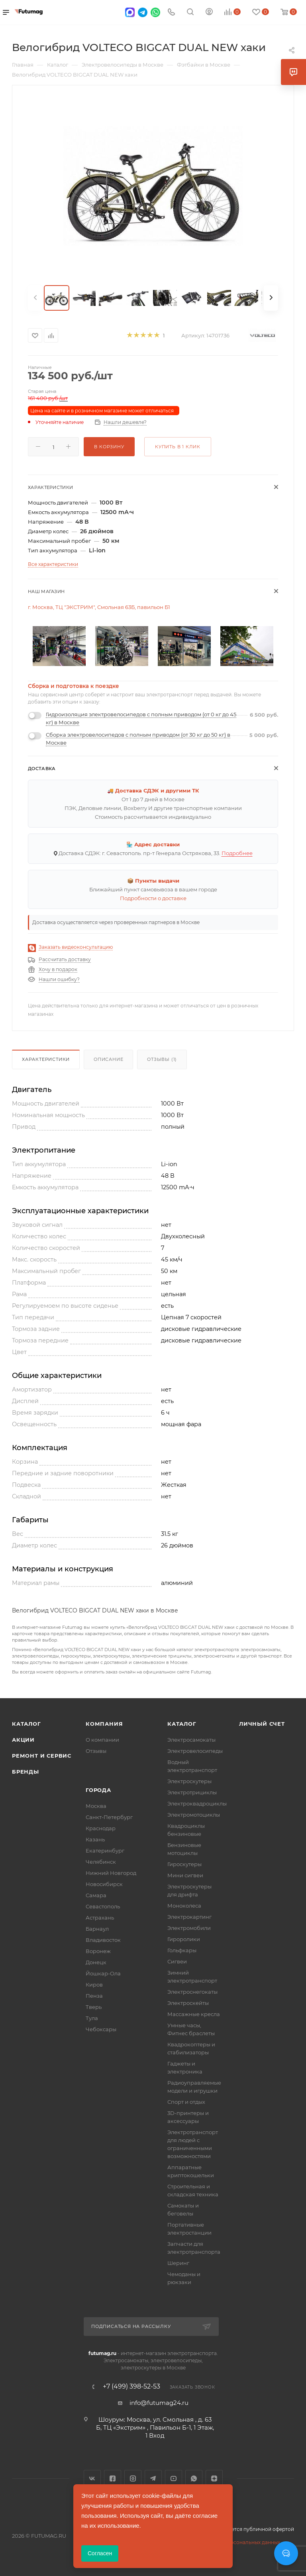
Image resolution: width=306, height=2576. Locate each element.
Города (98, 1790)
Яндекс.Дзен (214, 2478)
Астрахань (100, 1917)
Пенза (94, 1996)
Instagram (132, 2478)
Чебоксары (101, 2029)
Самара (96, 1895)
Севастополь (103, 1906)
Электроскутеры (189, 1781)
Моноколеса (184, 1905)
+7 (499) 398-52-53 (131, 2386)
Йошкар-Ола (103, 1973)
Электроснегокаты (192, 1992)
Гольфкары (181, 1950)
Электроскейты (188, 2003)
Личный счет (262, 1724)
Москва (96, 1806)
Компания (104, 1724)
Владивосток (103, 1940)
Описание (108, 1059)
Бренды (25, 1771)
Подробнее (237, 853)
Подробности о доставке (153, 898)
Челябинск (101, 1862)
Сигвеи (177, 1961)
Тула (92, 2018)
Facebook (112, 2478)
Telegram (153, 2478)
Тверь (94, 2007)
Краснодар (101, 1828)
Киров (94, 1984)
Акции (23, 1739)
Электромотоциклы (193, 1814)
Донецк (96, 1962)
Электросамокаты (191, 1739)
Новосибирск (104, 1884)
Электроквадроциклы (197, 1803)
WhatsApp (193, 2478)
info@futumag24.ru (158, 2403)
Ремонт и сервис (41, 1755)
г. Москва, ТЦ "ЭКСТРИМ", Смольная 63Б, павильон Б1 (99, 607)
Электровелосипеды (195, 1751)
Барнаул (97, 1929)
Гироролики (183, 1939)
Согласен (100, 2553)
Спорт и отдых (186, 2102)
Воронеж (98, 1951)
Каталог (26, 1724)
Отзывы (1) (162, 1059)
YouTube (173, 2478)
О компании (102, 1739)
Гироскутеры (184, 1864)
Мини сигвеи (185, 1875)
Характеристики (46, 1059)
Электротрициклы (192, 1792)
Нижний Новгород (111, 1873)
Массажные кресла (193, 2014)
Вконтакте (92, 2478)
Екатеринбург (105, 1850)
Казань (95, 1839)
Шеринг (178, 2263)
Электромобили (189, 1928)
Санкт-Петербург (109, 1817)
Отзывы (96, 1751)
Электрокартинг (189, 1917)
